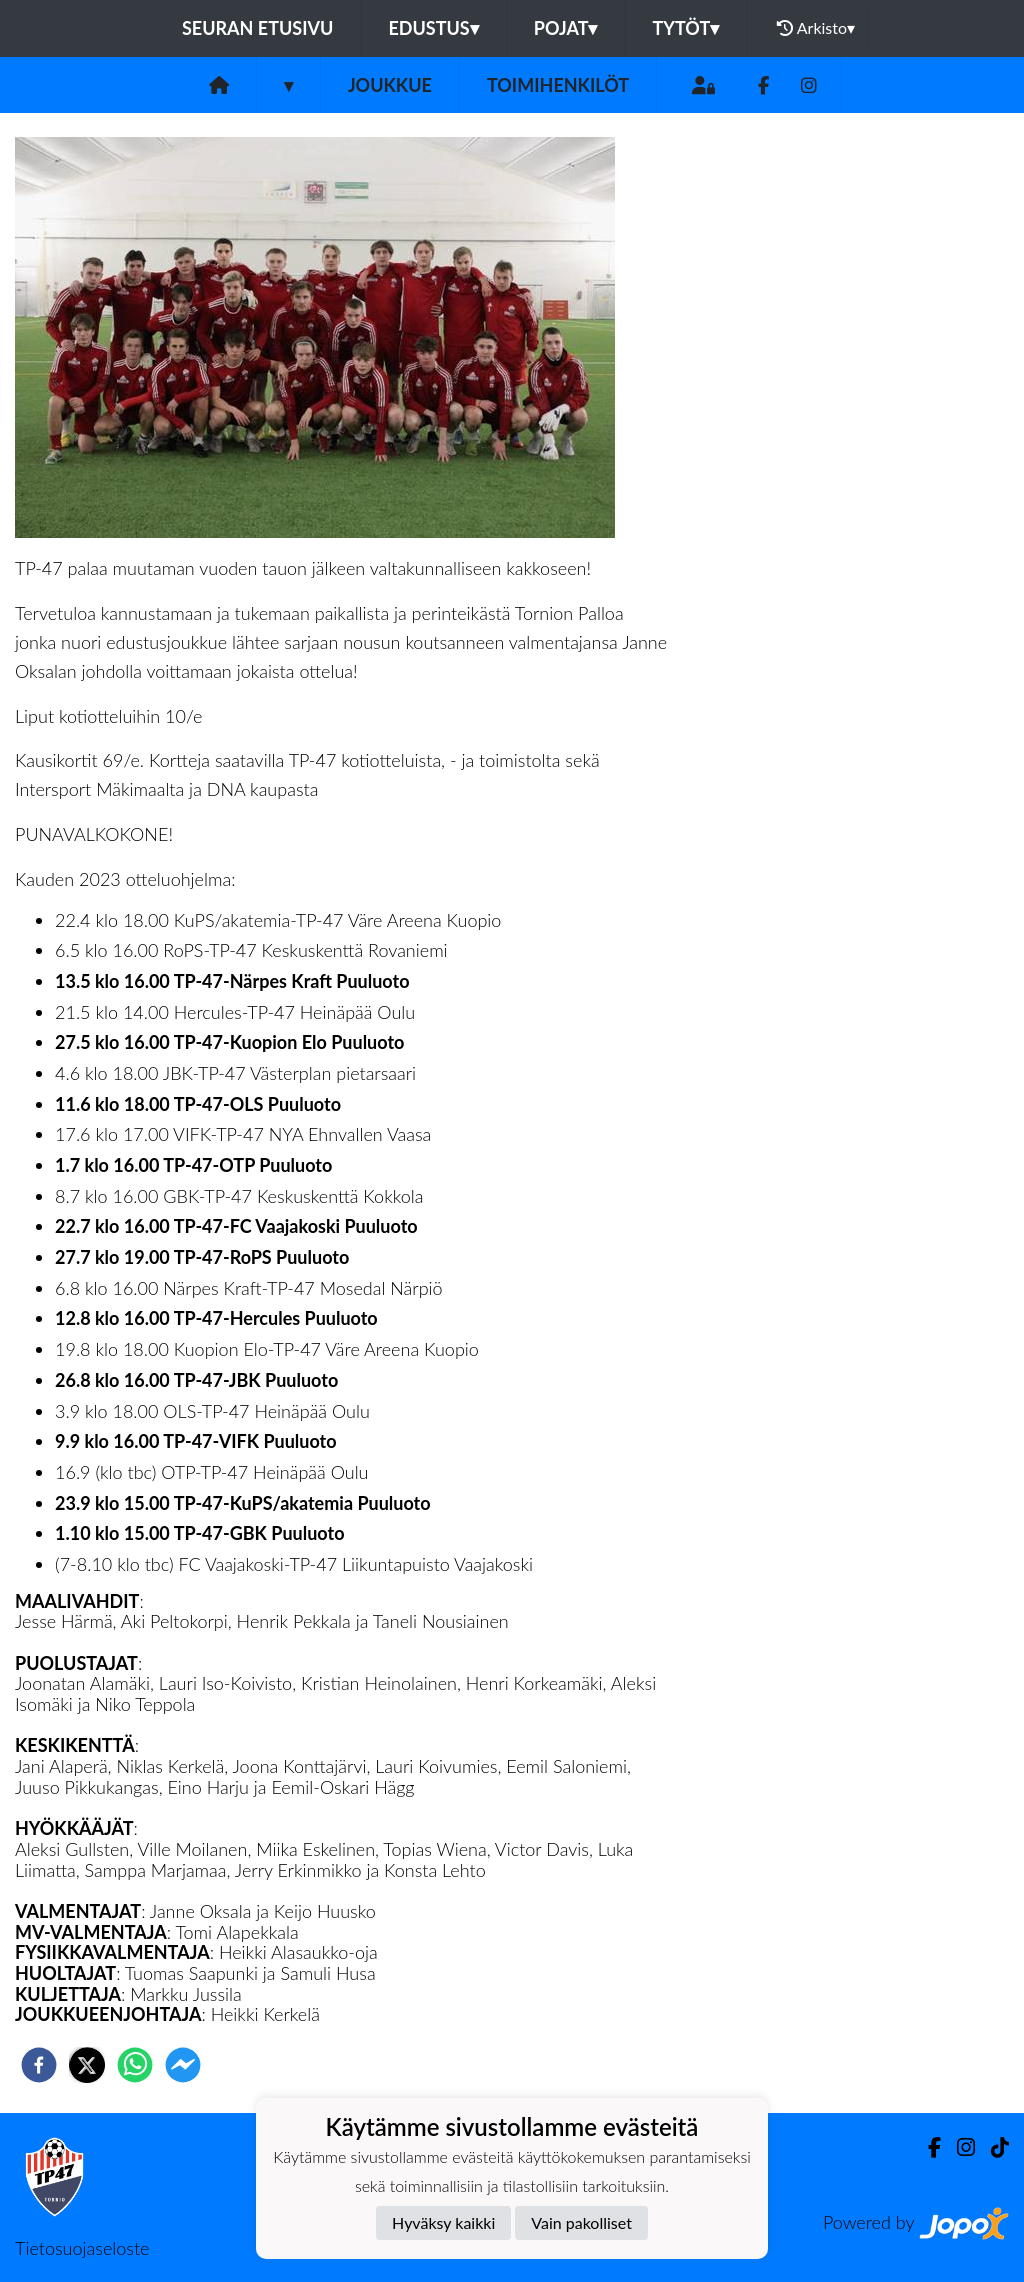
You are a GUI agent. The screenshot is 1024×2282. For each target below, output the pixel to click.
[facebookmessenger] (183, 2065)
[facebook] (39, 2065)
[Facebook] (763, 85)
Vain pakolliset (581, 2222)
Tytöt (685, 28)
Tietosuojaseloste (82, 2248)
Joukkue (390, 85)
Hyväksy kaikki (443, 2222)
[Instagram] (809, 85)
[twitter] (87, 2065)
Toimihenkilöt (558, 85)
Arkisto (816, 28)
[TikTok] (992, 2147)
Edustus (433, 28)
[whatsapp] (135, 2065)
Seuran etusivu (258, 28)
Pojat (566, 28)
